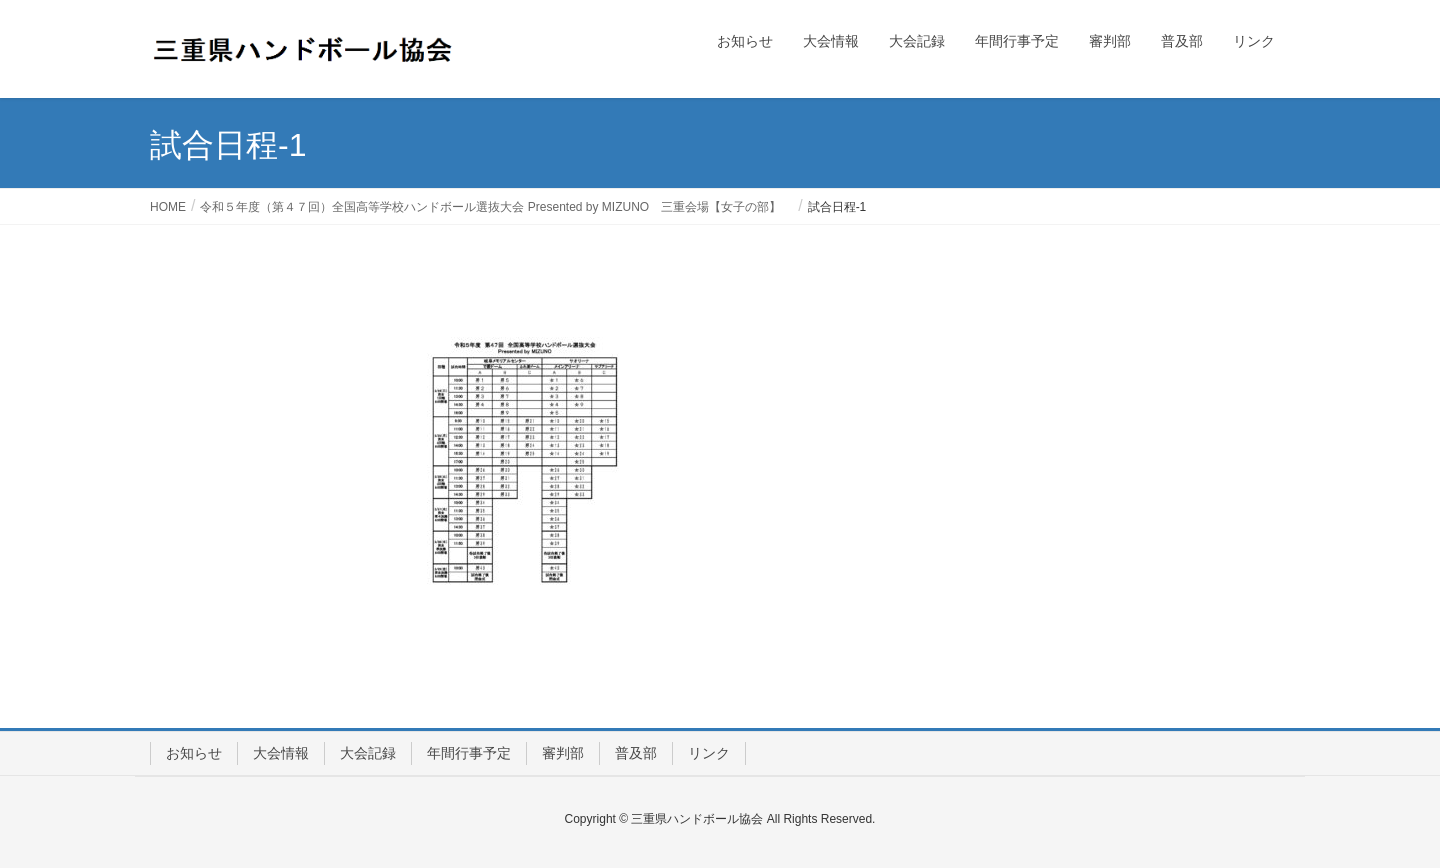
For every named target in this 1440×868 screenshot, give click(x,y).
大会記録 (368, 753)
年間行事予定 (469, 753)
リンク (709, 753)
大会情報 (281, 753)
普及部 (636, 753)
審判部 (563, 753)
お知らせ (194, 753)
